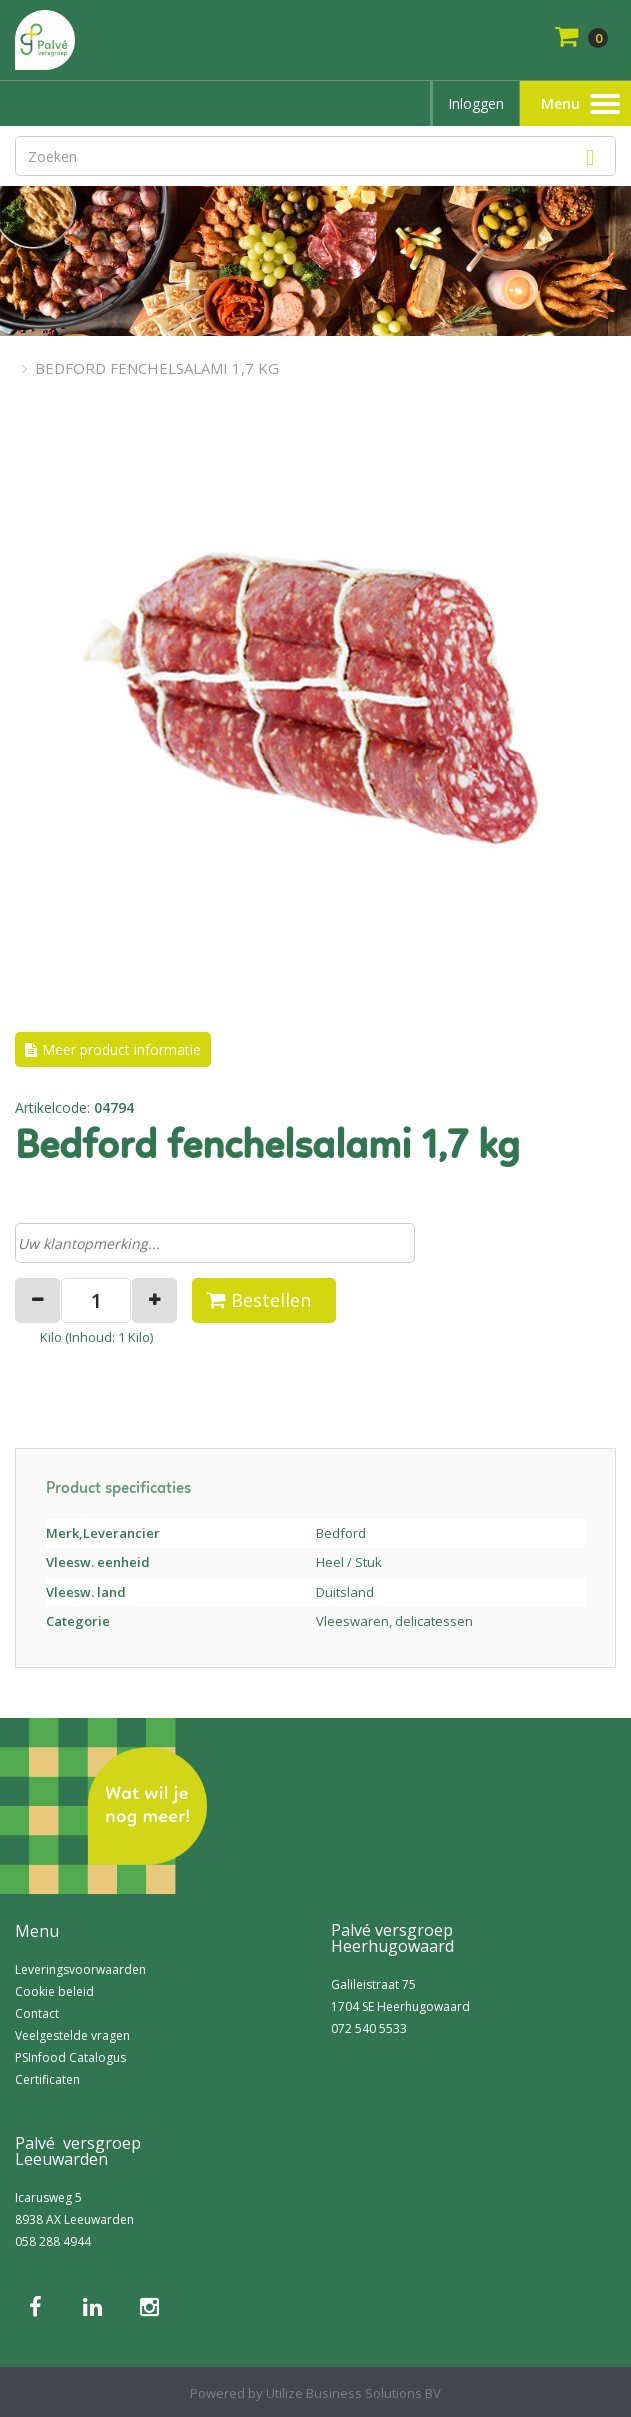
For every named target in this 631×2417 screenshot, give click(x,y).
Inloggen (476, 103)
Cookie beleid (54, 1991)
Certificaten (47, 2079)
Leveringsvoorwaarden (80, 1969)
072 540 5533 (369, 2028)
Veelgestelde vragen (72, 2035)
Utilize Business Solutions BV (353, 2393)
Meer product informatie (121, 1049)
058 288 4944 (53, 2241)
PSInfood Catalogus (70, 2057)
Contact (37, 2013)
